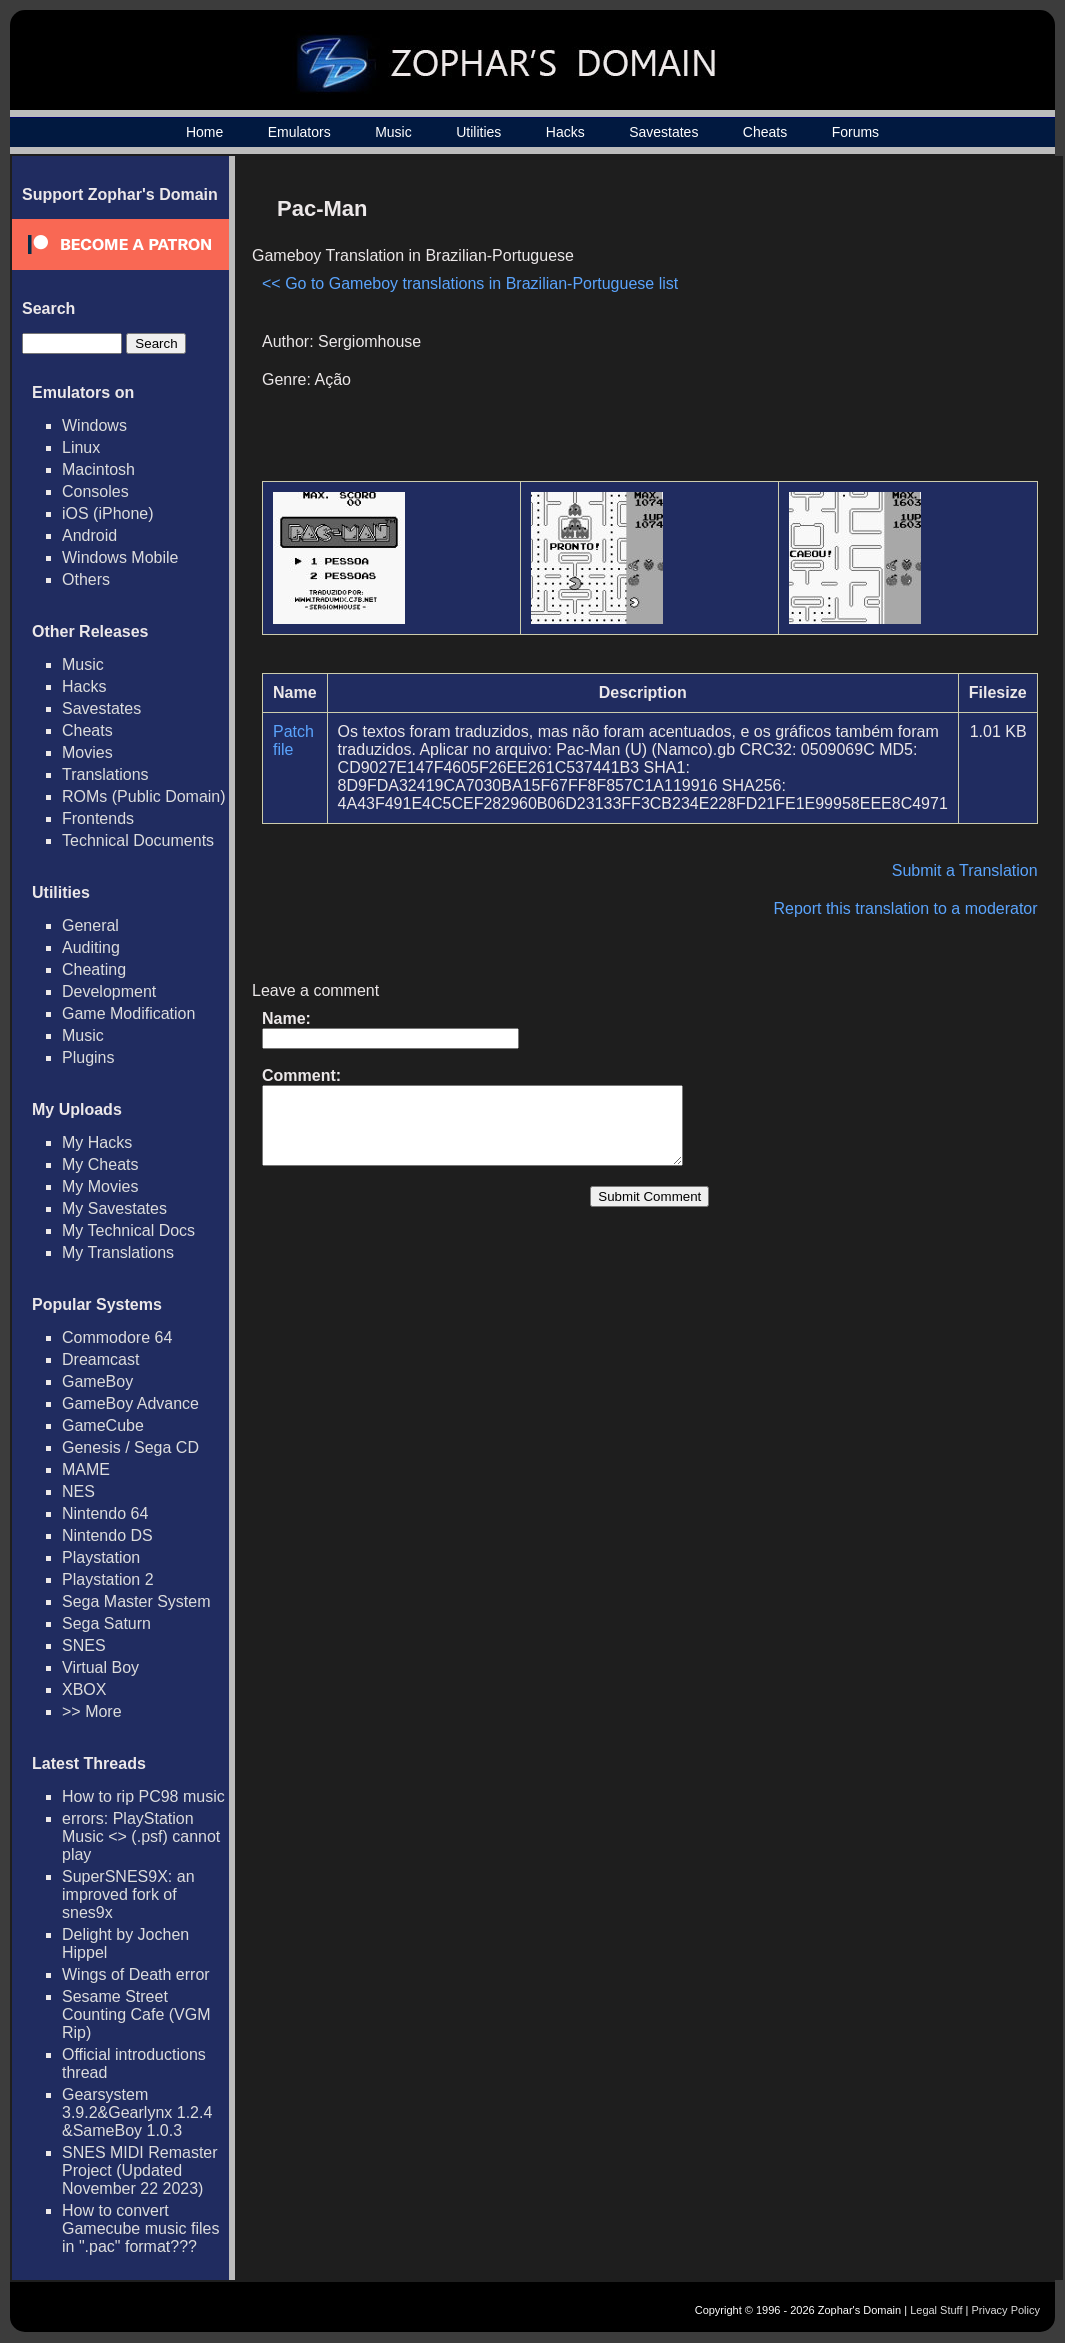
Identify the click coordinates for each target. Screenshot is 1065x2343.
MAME (86, 1469)
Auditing (91, 947)
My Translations (118, 1252)
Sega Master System (136, 1601)
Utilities (478, 132)
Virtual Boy (100, 1667)
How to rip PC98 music (143, 1796)
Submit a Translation (965, 870)
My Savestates (114, 1208)
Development (109, 991)
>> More (92, 1711)
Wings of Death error (136, 1974)
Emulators (299, 132)
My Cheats (100, 1164)
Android (89, 535)
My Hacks (97, 1142)
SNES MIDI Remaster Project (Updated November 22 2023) (140, 2170)
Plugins (88, 1057)
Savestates (663, 132)
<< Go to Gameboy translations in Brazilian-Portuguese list (470, 283)
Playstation (101, 1557)
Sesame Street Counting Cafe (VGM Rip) (136, 2014)
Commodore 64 (117, 1337)
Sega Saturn (106, 1623)
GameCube (103, 1425)
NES (78, 1491)
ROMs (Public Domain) (144, 796)
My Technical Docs (128, 1230)
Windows (94, 425)
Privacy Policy (1006, 2310)
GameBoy (97, 1381)
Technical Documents (138, 840)
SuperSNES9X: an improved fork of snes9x (128, 1894)
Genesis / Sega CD (130, 1447)
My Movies (100, 1186)
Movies (87, 752)
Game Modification (128, 1013)
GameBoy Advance (130, 1403)
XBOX (84, 1689)
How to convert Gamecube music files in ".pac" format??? (140, 2228)
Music (393, 132)
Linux (81, 447)
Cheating (94, 969)
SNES (84, 1645)
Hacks (565, 132)
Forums (855, 132)
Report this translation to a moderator (905, 908)
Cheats (765, 132)
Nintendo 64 (105, 1513)
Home (204, 132)
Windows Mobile (120, 557)
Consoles (95, 491)
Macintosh (98, 469)
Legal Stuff (936, 2310)
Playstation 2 (108, 1579)
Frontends (98, 818)
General (90, 925)
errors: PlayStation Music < (141, 1836)
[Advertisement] (868, 326)
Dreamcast (100, 1359)
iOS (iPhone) (108, 513)
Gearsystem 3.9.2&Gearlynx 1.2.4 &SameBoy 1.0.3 (137, 2112)
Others (86, 579)
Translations (105, 774)
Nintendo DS (107, 1535)
